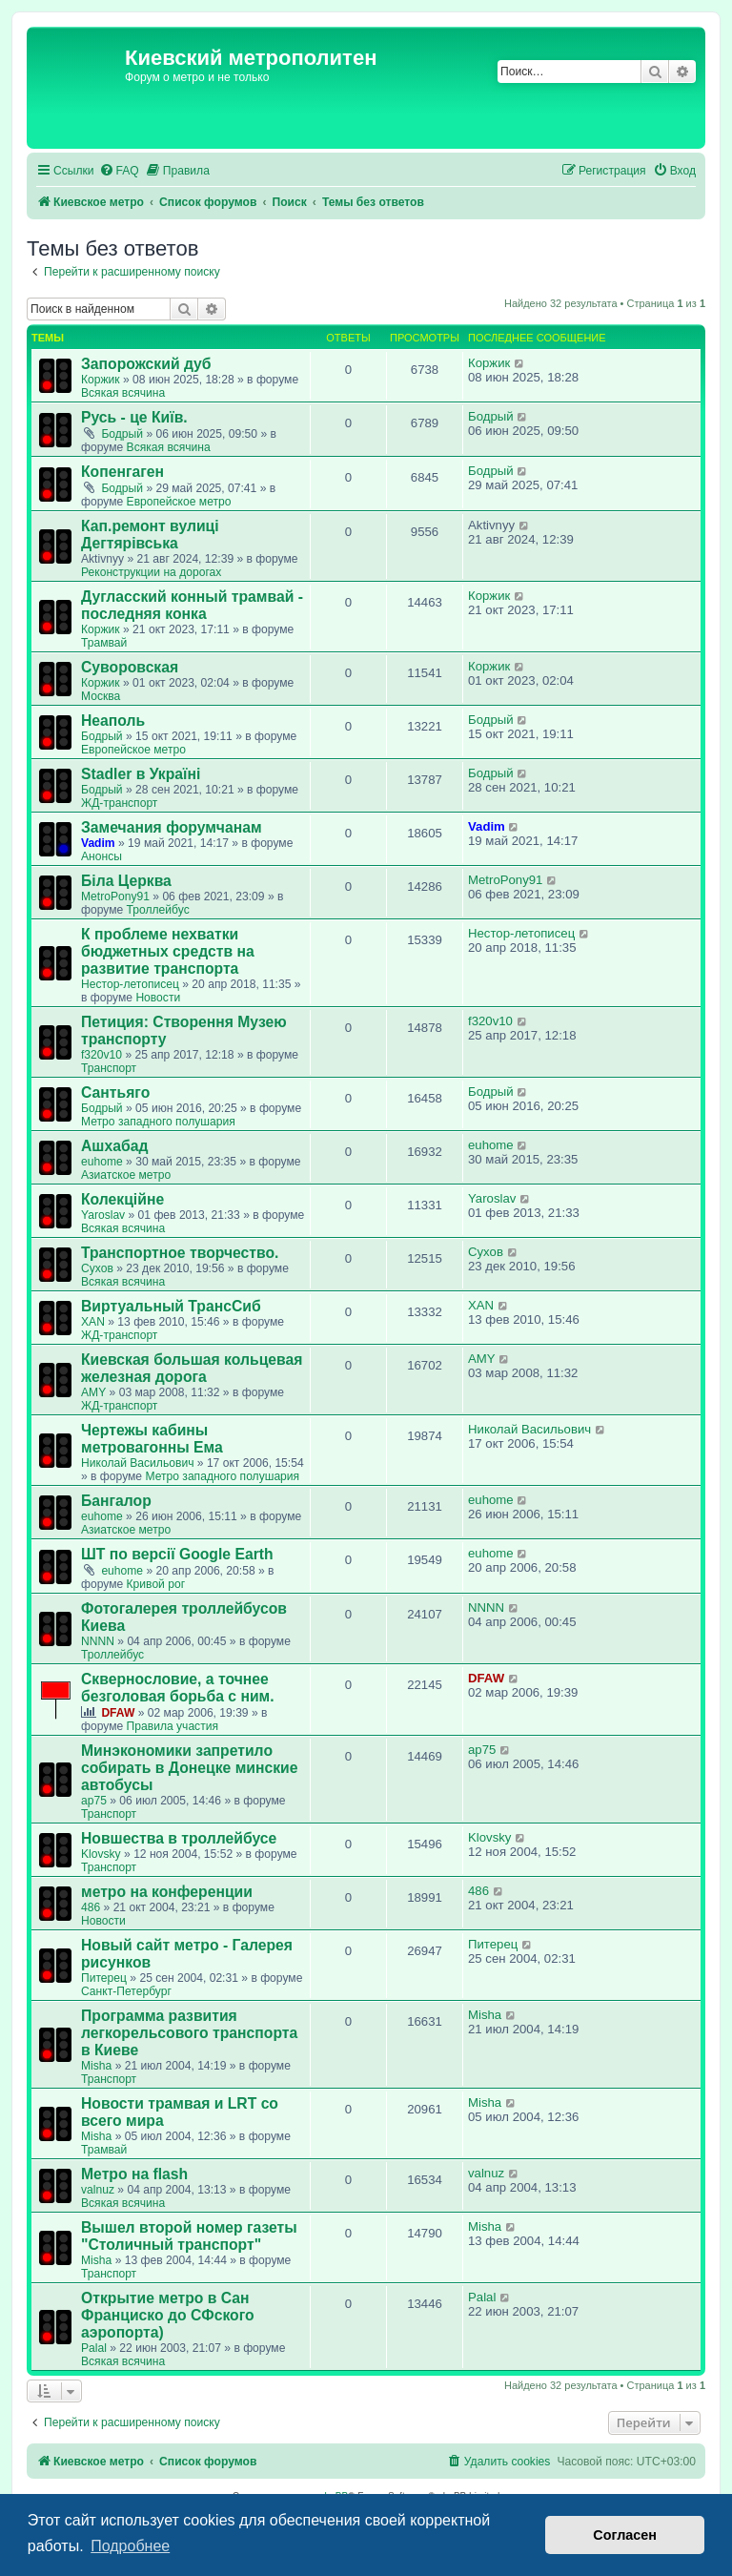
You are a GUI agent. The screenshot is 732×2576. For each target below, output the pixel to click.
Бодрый (122, 434)
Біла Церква (126, 881)
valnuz (97, 2189)
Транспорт (108, 1068)
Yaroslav (103, 1215)
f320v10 (101, 1054)
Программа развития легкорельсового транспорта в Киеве (189, 2033)
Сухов (97, 1268)
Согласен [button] (625, 2535)
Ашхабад (114, 1146)
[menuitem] (119, 171)
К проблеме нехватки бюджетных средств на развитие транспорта (167, 951)
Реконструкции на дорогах (151, 572)
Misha (96, 2065)
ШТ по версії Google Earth (177, 1554)
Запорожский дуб (146, 364)
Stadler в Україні (140, 774)
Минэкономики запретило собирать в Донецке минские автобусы (189, 1767)
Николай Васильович (137, 1463)
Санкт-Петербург (126, 1991)
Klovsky (101, 1854)
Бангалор (116, 1501)
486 (90, 1907)
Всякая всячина (123, 393)
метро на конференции (167, 1892)
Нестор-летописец (130, 984)
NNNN (97, 1641)
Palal (94, 2348)
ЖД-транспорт (119, 803)
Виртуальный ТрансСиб (171, 1306)
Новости (157, 997)
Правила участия (172, 1726)
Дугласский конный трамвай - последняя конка (192, 605)
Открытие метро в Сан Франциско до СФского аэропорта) (167, 2315)
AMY (93, 1392)
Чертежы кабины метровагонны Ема (152, 1438)
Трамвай (104, 642)
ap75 (94, 1800)
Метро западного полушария (158, 1121)
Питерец (104, 1978)
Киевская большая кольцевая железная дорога (191, 1368)
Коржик (100, 379)
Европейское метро (179, 501)
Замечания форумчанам (171, 827)
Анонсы (101, 856)
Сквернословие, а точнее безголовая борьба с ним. (177, 1687)
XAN (93, 1322)
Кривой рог (156, 1584)
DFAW (117, 1713)
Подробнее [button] (130, 2546)
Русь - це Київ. (134, 417)
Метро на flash (134, 2174)
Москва (100, 696)
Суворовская (129, 667)
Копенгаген (122, 472)
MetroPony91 (115, 896)
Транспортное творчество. (179, 1253)
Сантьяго (115, 1092)
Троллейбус (158, 910)
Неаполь (113, 720)
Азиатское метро (126, 1175)
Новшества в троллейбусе (178, 1838)
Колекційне (122, 1199)
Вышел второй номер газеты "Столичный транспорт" (189, 2236)
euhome (102, 1161)
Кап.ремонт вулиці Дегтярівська (150, 534)
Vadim (98, 843)
